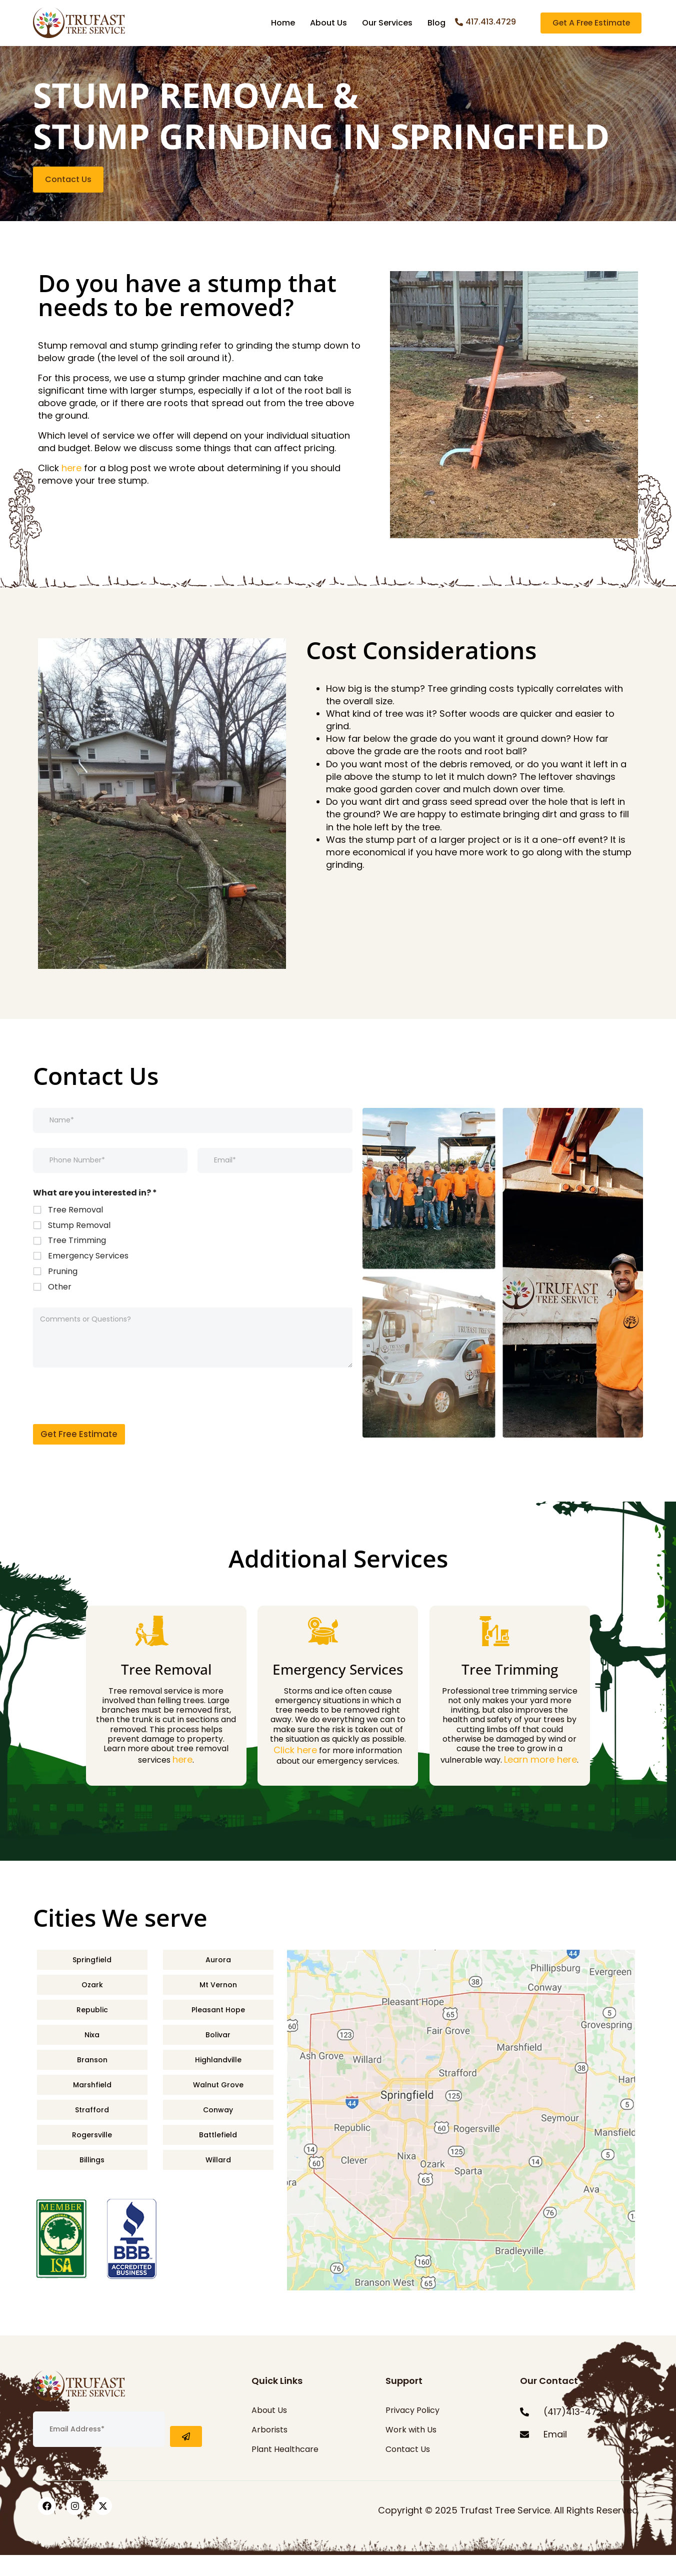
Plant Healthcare (285, 2470)
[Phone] (110, 1181)
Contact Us (408, 2470)
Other (60, 1308)
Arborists (270, 2450)
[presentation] (109, 1438)
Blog (437, 23)
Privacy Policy (413, 2431)
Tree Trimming (77, 1261)
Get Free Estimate (79, 1455)
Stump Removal (79, 1246)
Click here (295, 1771)
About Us (328, 23)
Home (283, 23)
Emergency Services (88, 1277)
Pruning (63, 1292)
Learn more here (540, 1780)
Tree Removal (75, 1231)
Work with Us (411, 2450)
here (72, 489)
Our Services (387, 23)
